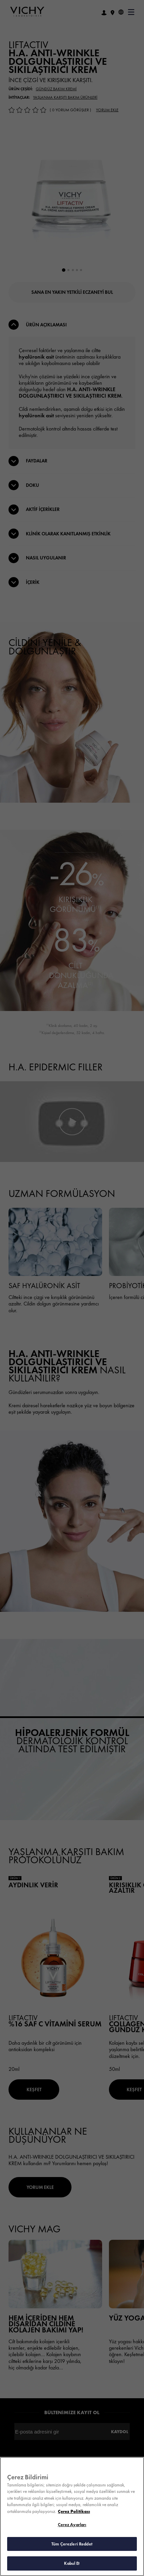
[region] (72, 2516)
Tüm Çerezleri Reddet (72, 2544)
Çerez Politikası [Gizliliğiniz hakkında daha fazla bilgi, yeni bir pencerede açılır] (74, 2511)
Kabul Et (72, 2563)
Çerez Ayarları (72, 2524)
